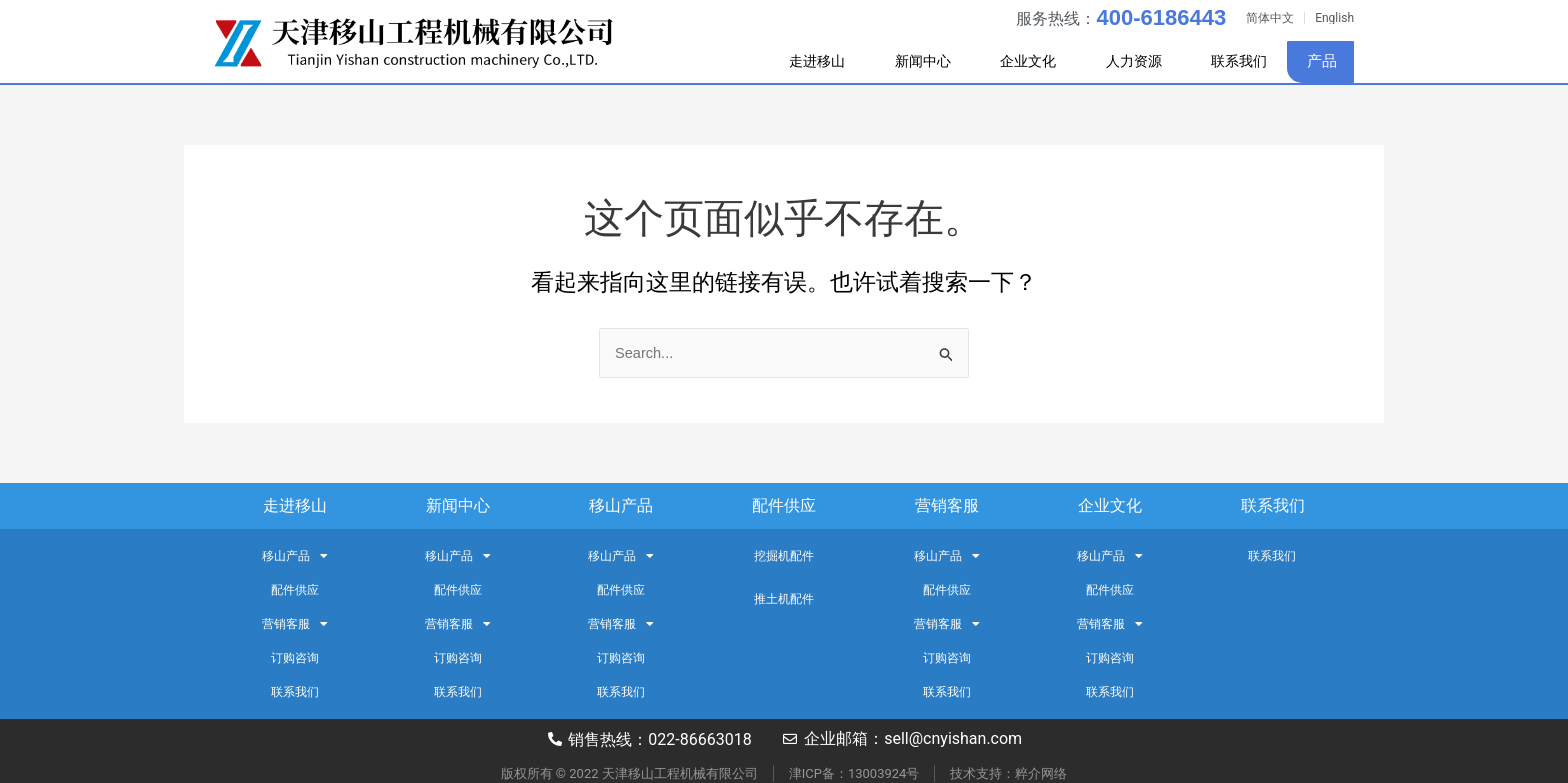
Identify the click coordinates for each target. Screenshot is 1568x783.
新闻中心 (891, 62)
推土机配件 (784, 599)
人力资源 (1123, 62)
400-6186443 (1161, 17)
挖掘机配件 (784, 556)
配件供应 (784, 505)
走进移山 (775, 62)
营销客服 (947, 505)
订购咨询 (295, 658)
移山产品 (621, 505)
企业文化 (1007, 62)
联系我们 (1234, 61)
